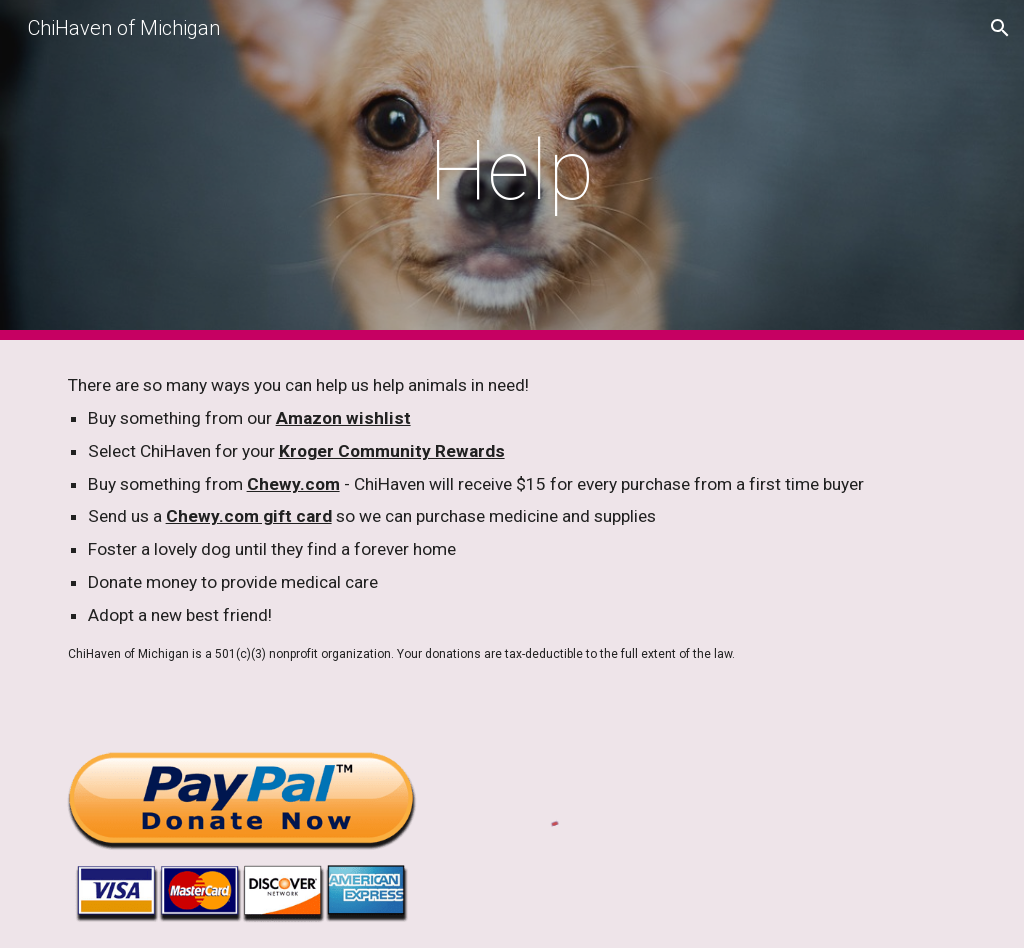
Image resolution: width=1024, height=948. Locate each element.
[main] (511, 170)
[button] (1000, 28)
